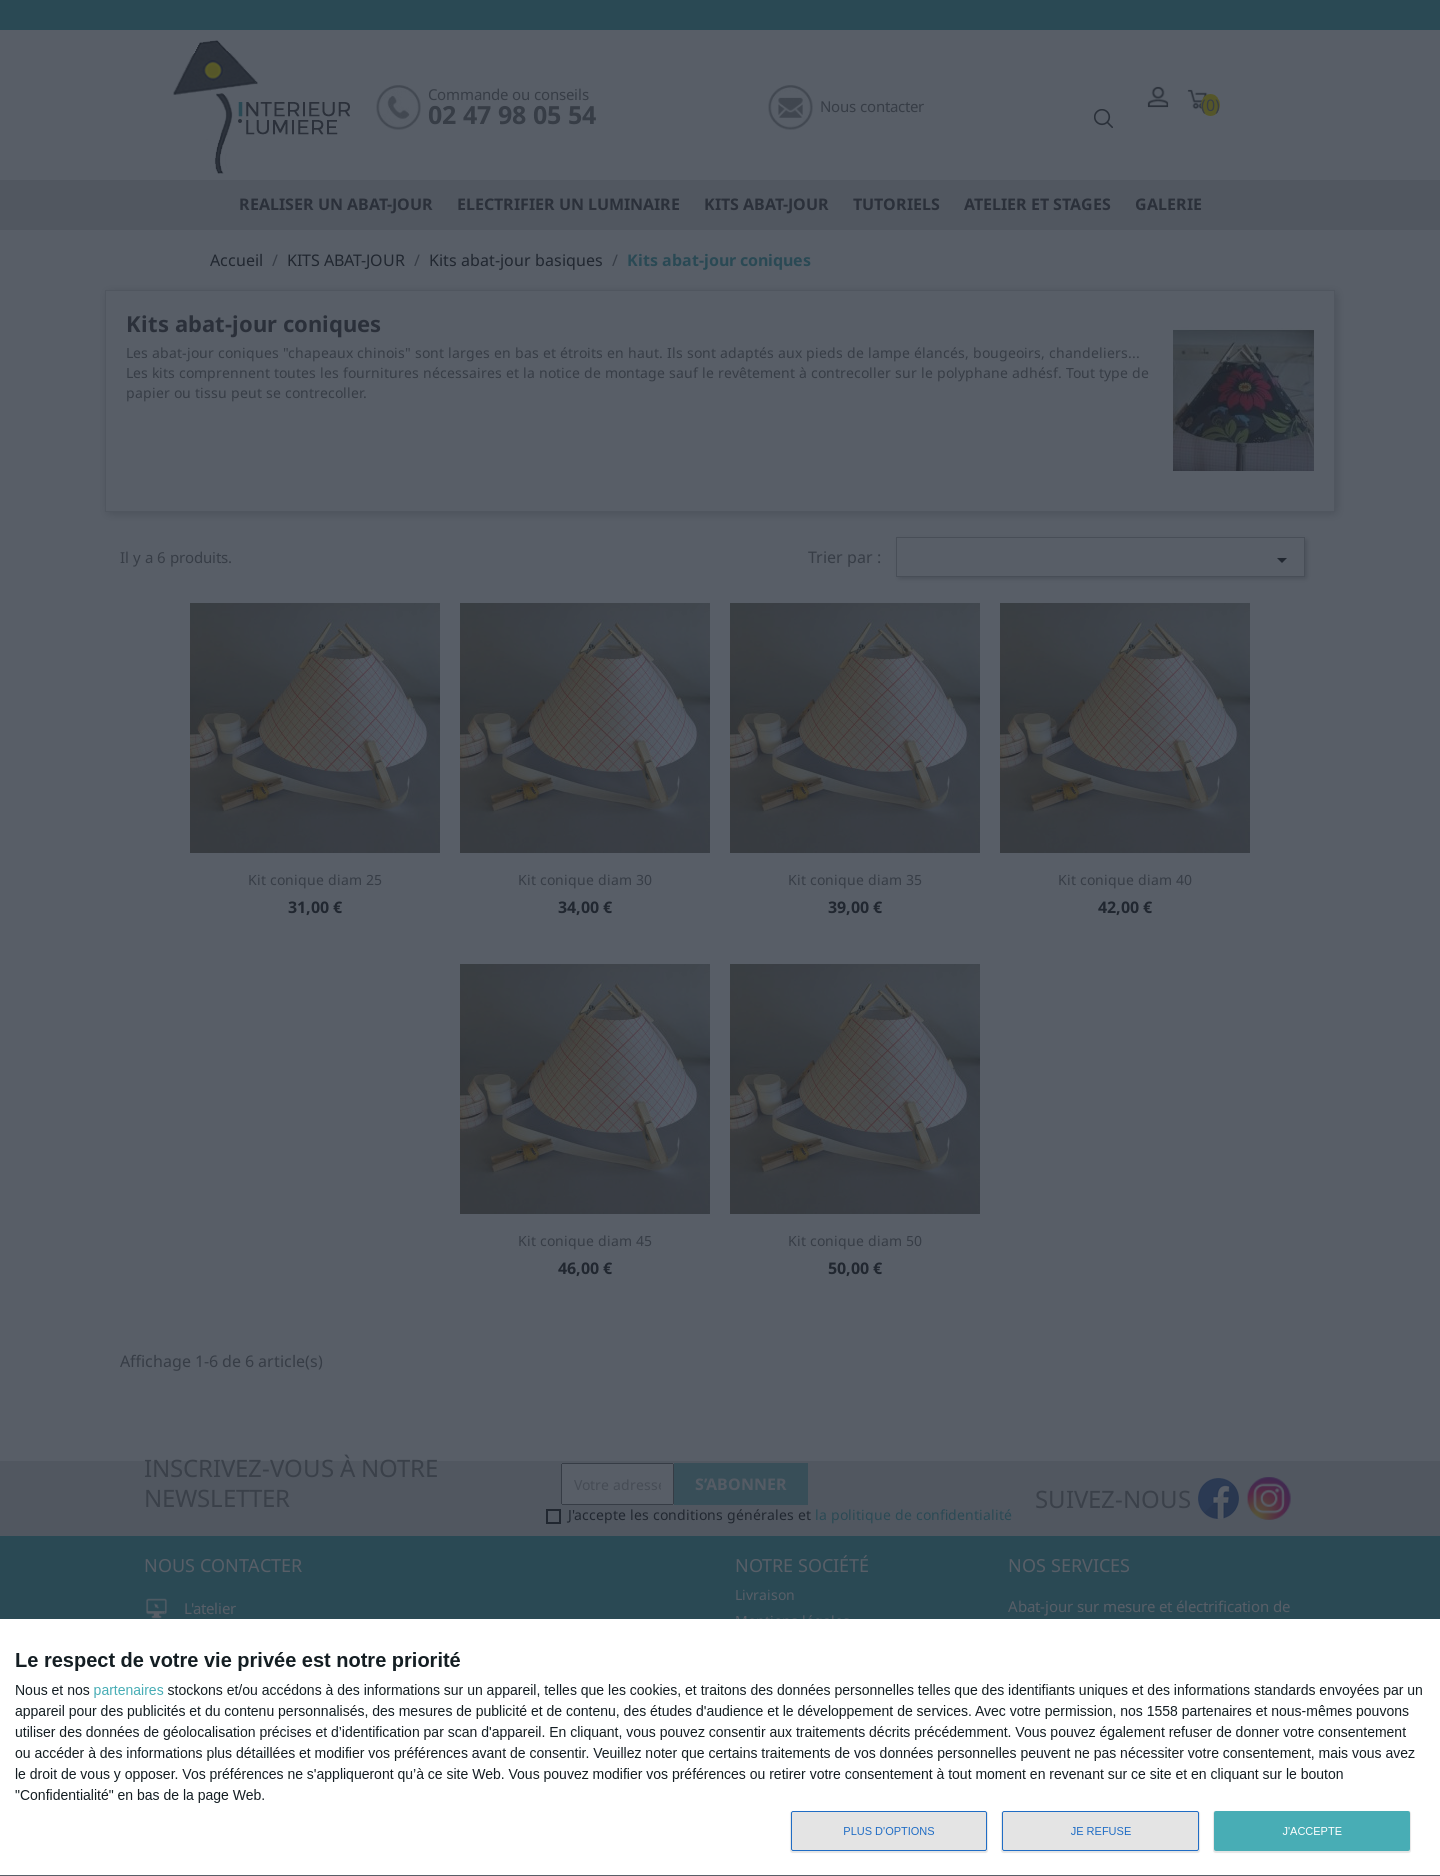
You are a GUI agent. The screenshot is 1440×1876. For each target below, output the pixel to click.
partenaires (129, 1690)
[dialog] (720, 1748)
